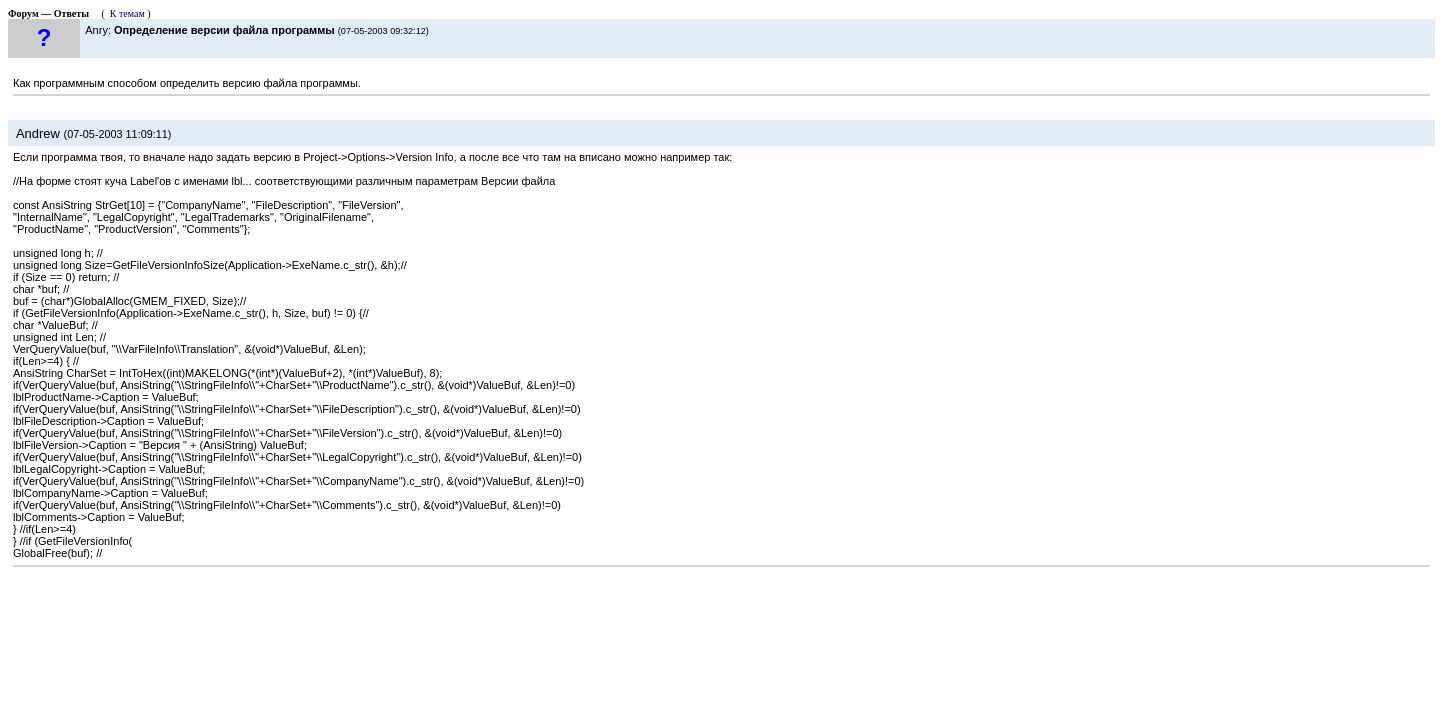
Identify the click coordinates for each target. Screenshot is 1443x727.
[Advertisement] (722, 642)
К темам (127, 13)
